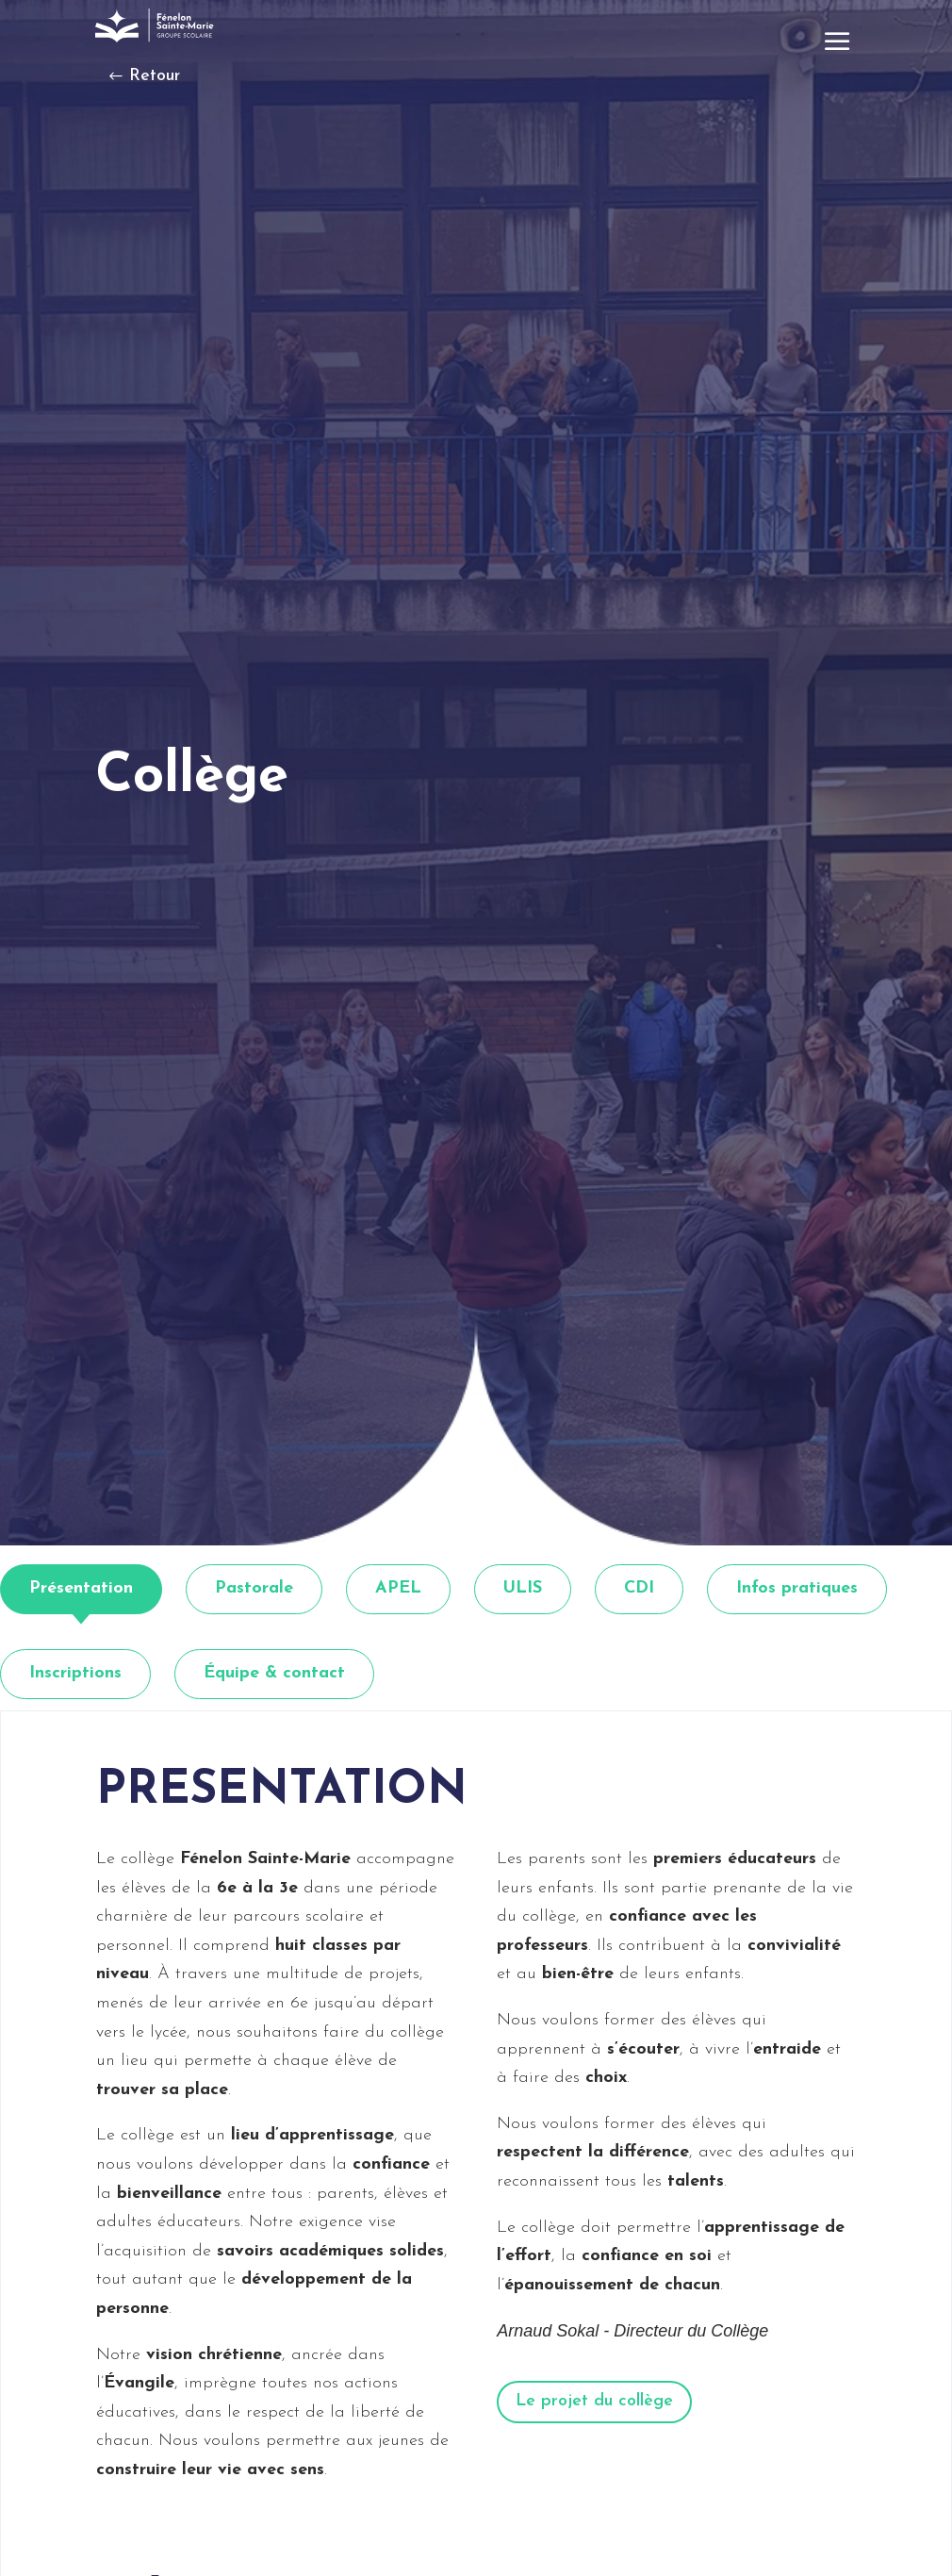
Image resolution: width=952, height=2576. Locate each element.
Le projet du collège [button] (594, 2401)
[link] (156, 25)
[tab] (81, 1589)
